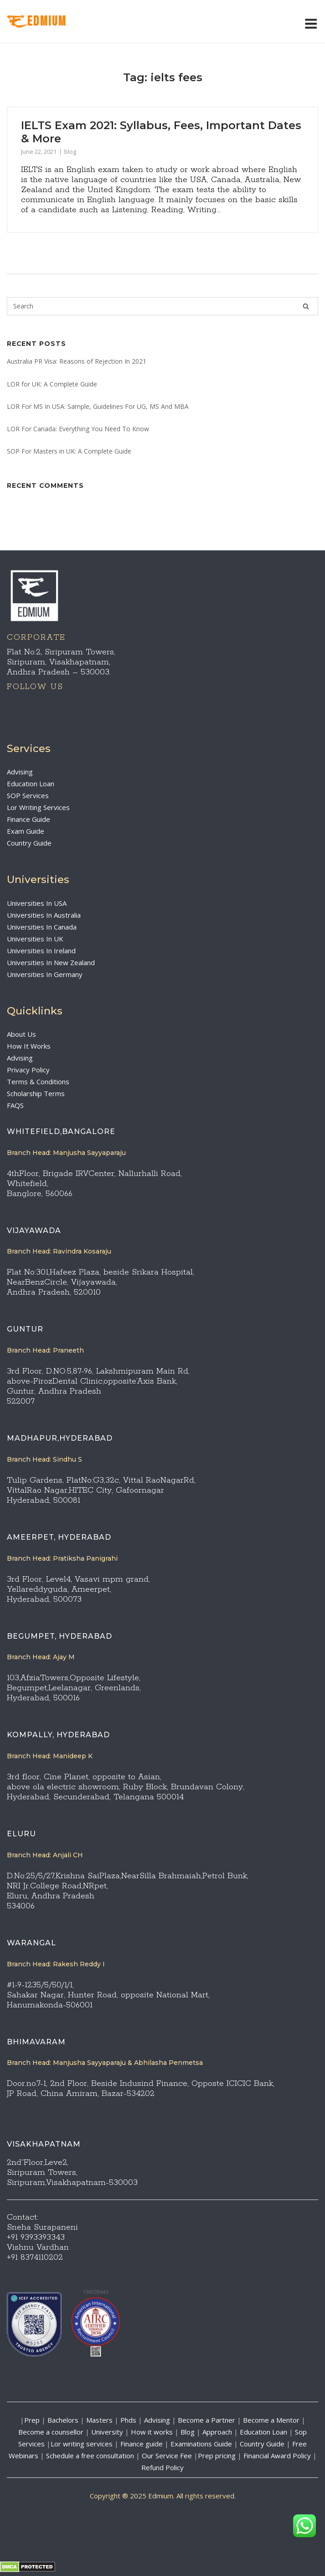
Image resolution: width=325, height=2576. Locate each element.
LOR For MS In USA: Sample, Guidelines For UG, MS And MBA (98, 406)
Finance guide (141, 2443)
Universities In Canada (42, 926)
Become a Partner (206, 2419)
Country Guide (29, 842)
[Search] (306, 306)
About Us (21, 1034)
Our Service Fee (167, 2455)
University (107, 2431)
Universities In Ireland (41, 950)
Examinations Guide (201, 2443)
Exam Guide (25, 831)
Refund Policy (162, 2467)
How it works (152, 2431)
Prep (32, 2419)
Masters (99, 2419)
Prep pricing (217, 2455)
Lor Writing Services (38, 807)
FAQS (15, 1105)
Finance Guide (28, 819)
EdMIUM (37, 22)
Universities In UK (35, 938)
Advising (20, 771)
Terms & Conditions (38, 1081)
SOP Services (28, 795)
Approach (218, 2431)
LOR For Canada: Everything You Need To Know (78, 428)
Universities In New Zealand (51, 962)
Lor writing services (82, 2443)
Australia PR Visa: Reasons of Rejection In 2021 (76, 361)
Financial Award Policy (277, 2455)
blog (70, 151)
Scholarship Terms (36, 1093)
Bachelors (62, 2419)
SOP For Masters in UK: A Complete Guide (69, 451)
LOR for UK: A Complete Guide (52, 384)
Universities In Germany (45, 974)
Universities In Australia (44, 915)
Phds (128, 2419)
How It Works (29, 1045)
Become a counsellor (50, 2431)
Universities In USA (37, 903)
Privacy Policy (28, 1069)
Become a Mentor (271, 2419)
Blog (188, 2431)
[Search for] (162, 306)
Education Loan (30, 783)
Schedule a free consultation (90, 2455)
